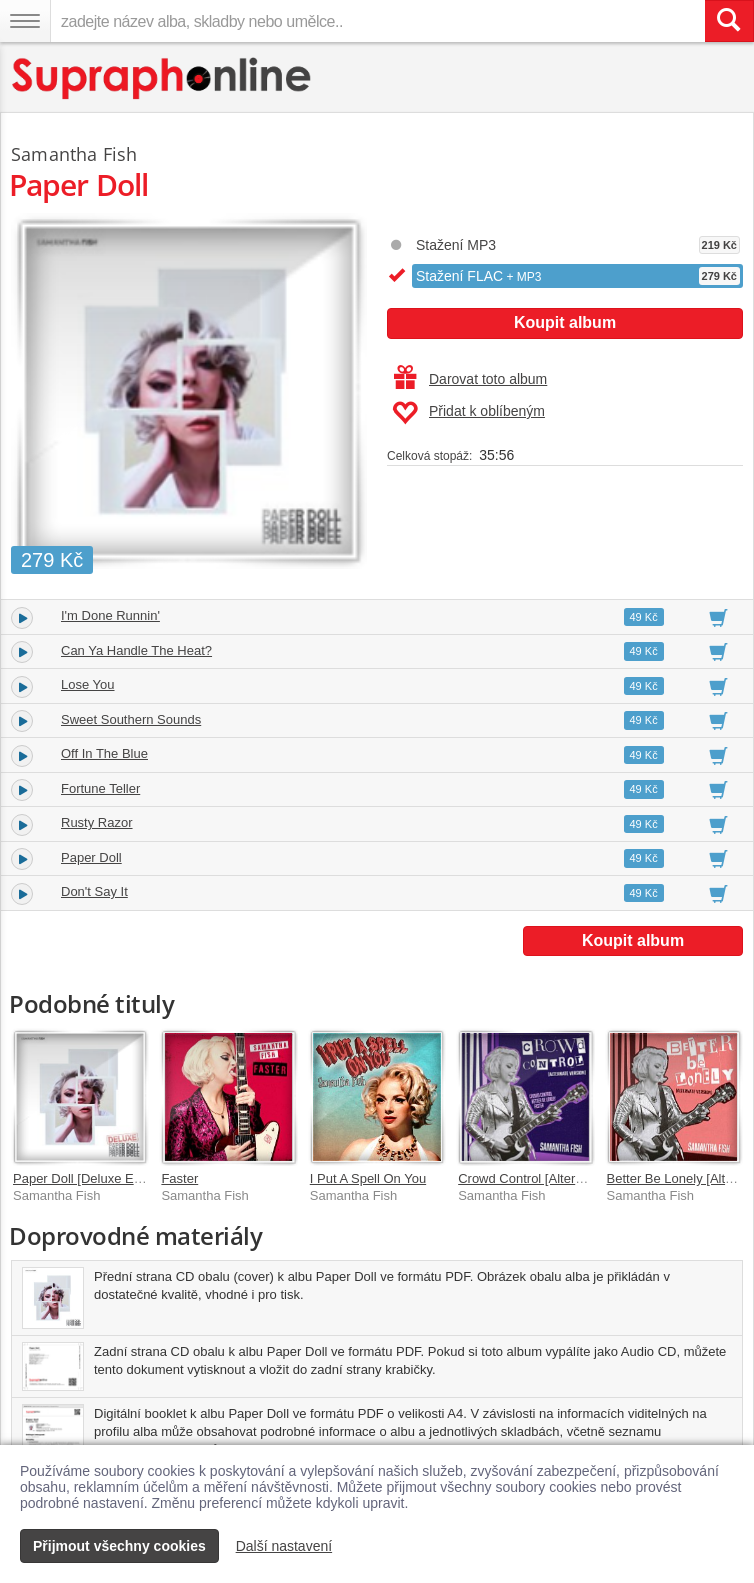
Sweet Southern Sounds (131, 719)
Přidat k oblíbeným (468, 413)
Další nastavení (284, 1546)
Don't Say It (94, 891)
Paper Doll (91, 857)
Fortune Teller (100, 788)
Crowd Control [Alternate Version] (554, 1178)
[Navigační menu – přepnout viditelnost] (25, 21)
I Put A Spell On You (368, 1178)
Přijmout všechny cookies (119, 1546)
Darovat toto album (470, 379)
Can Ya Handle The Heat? (136, 650)
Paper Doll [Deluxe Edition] (90, 1178)
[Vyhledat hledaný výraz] (729, 21)
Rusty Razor (97, 822)
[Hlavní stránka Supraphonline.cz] (162, 78)
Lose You (88, 684)
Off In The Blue (104, 753)
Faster (179, 1178)
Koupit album (565, 322)
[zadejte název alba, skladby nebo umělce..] (377, 21)
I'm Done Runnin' (110, 615)
